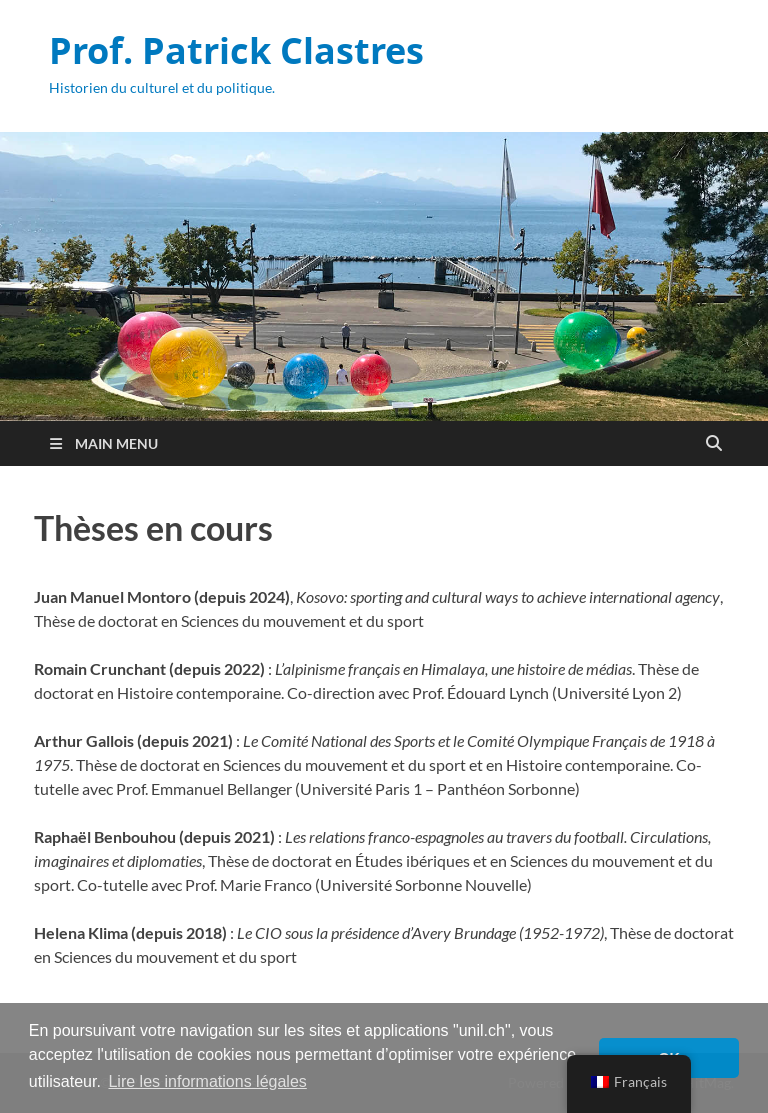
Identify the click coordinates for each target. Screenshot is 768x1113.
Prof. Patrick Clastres (236, 50)
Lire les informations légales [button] (207, 1081)
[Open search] (714, 444)
